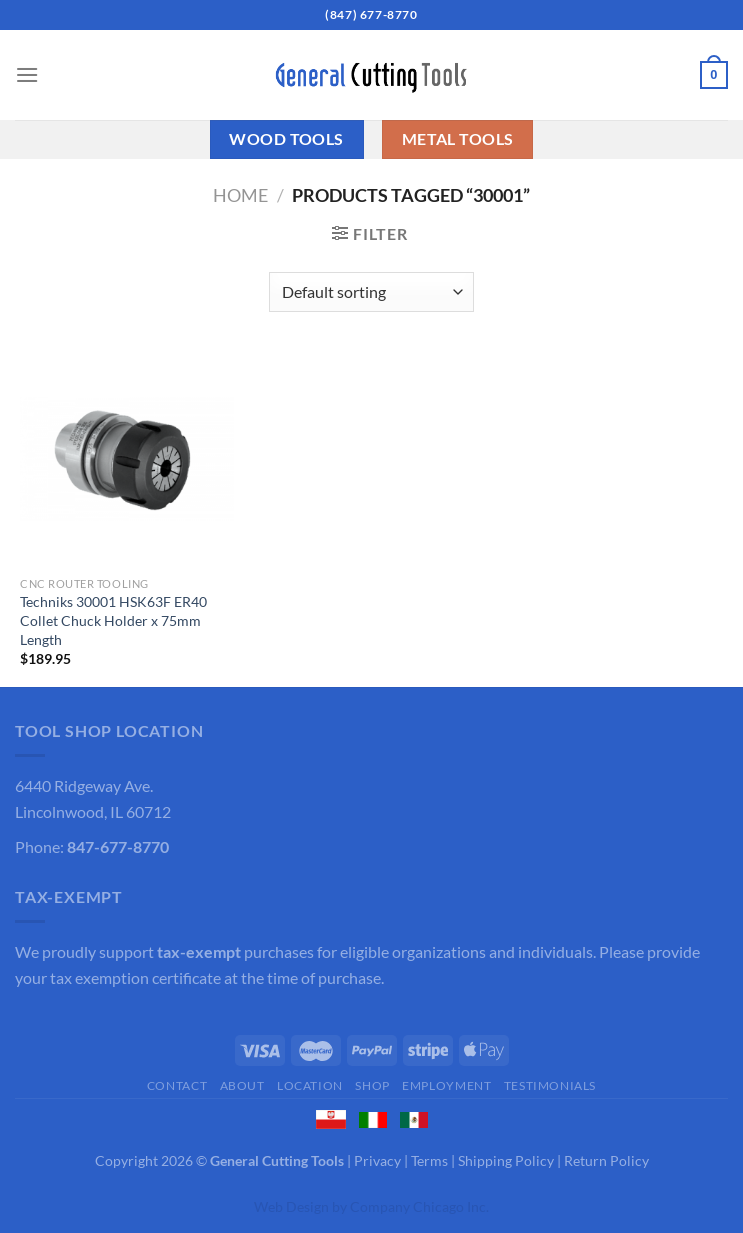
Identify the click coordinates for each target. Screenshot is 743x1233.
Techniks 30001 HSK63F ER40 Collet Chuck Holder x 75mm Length (113, 620)
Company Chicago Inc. (419, 1206)
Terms (429, 1160)
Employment (446, 1085)
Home (240, 195)
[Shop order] (371, 292)
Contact (177, 1085)
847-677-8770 (118, 846)
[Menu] (27, 74)
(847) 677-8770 (371, 14)
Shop (372, 1085)
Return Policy (606, 1160)
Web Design (291, 1206)
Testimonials (550, 1085)
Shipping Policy (506, 1160)
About (242, 1085)
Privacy (377, 1160)
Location (310, 1085)
